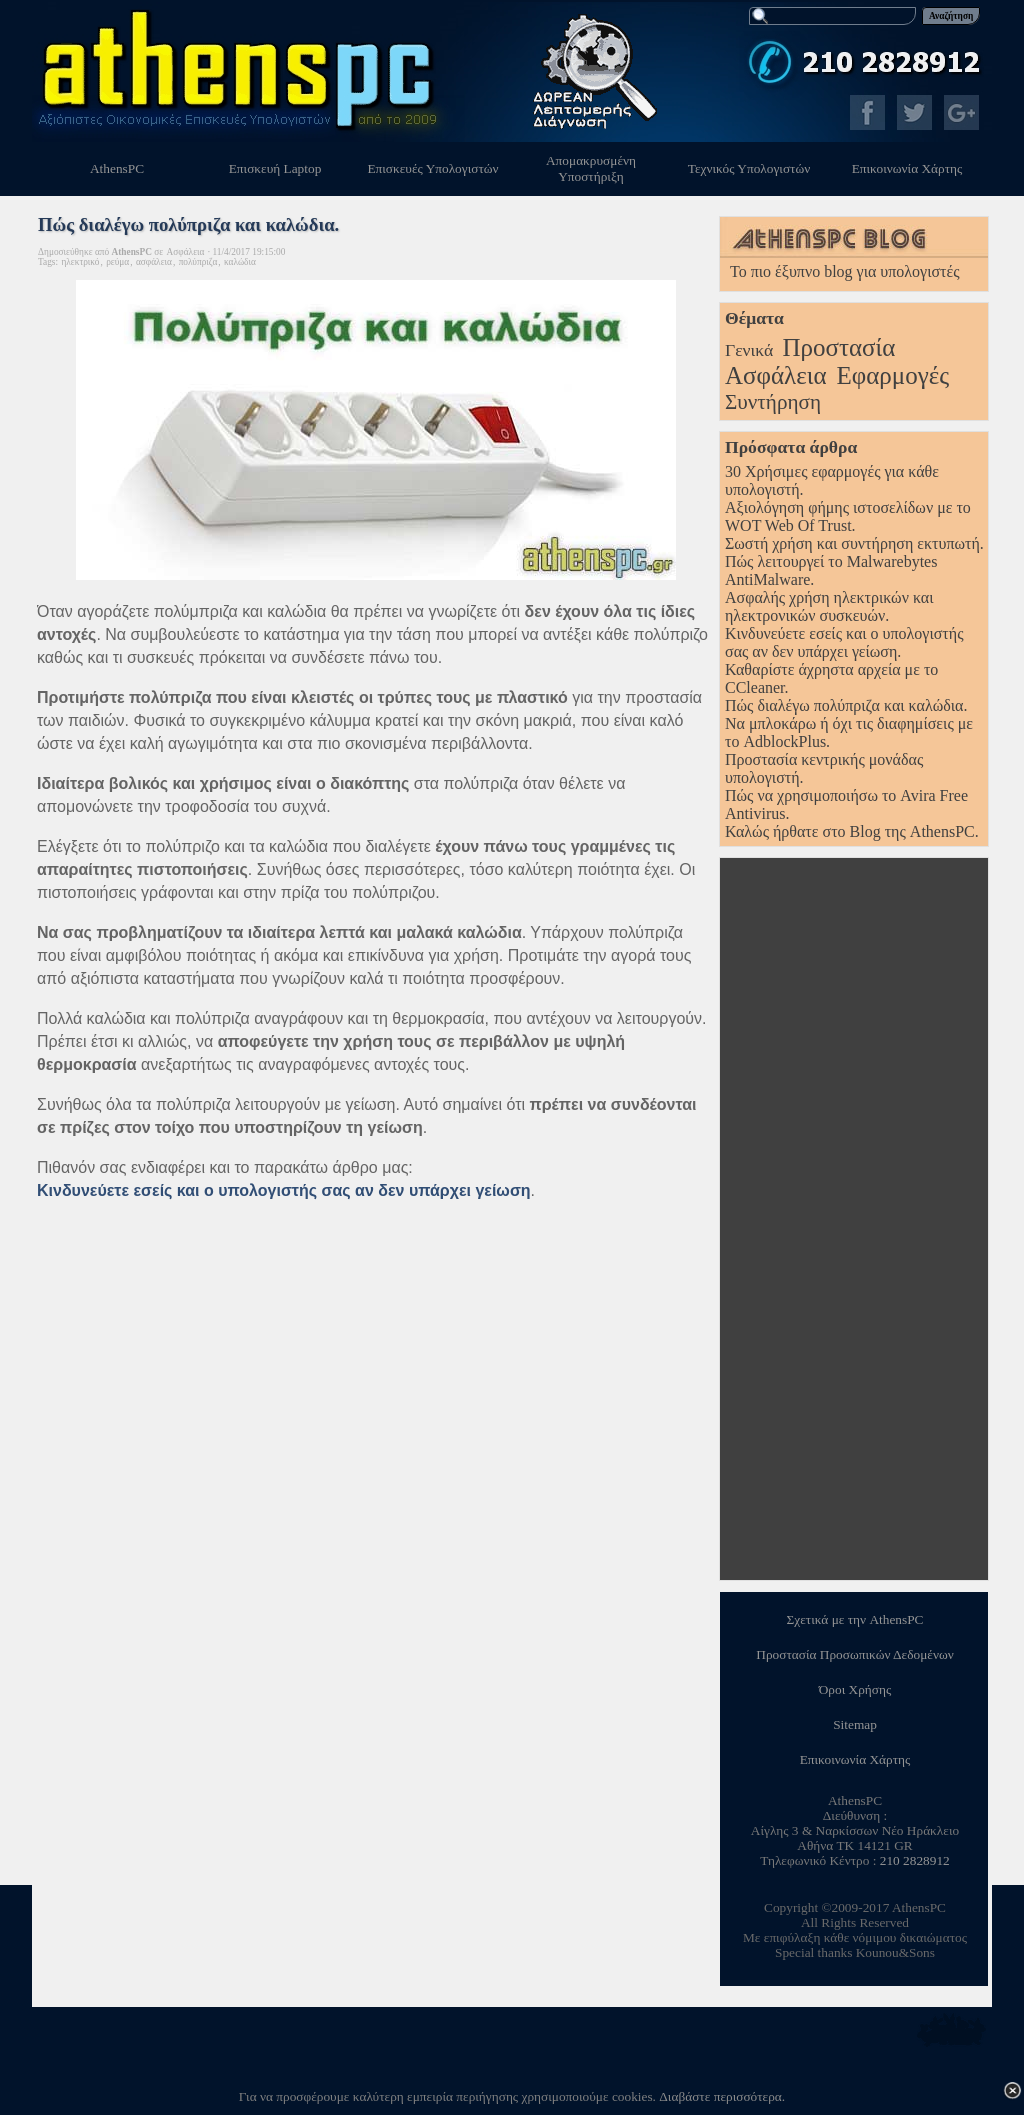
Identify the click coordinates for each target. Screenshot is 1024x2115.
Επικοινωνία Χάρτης (855, 1759)
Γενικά (749, 350)
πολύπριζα (198, 262)
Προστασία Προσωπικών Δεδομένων (854, 1654)
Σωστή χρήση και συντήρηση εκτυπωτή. (854, 543)
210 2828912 (915, 1860)
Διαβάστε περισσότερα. (722, 2096)
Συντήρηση (773, 402)
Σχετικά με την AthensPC (855, 1619)
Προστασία (838, 347)
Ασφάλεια (776, 375)
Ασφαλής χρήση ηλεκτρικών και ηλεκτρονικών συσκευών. (829, 606)
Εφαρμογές (893, 375)
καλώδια (240, 262)
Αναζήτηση (951, 16)
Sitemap (855, 1724)
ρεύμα (117, 262)
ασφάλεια (154, 262)
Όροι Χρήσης (855, 1689)
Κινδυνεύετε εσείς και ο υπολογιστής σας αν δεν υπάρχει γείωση (284, 1190)
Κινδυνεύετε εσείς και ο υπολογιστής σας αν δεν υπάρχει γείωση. (844, 642)
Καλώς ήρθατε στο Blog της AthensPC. (852, 831)
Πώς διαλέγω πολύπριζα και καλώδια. (846, 705)
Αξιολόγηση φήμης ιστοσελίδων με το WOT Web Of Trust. (848, 516)
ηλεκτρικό (80, 262)
